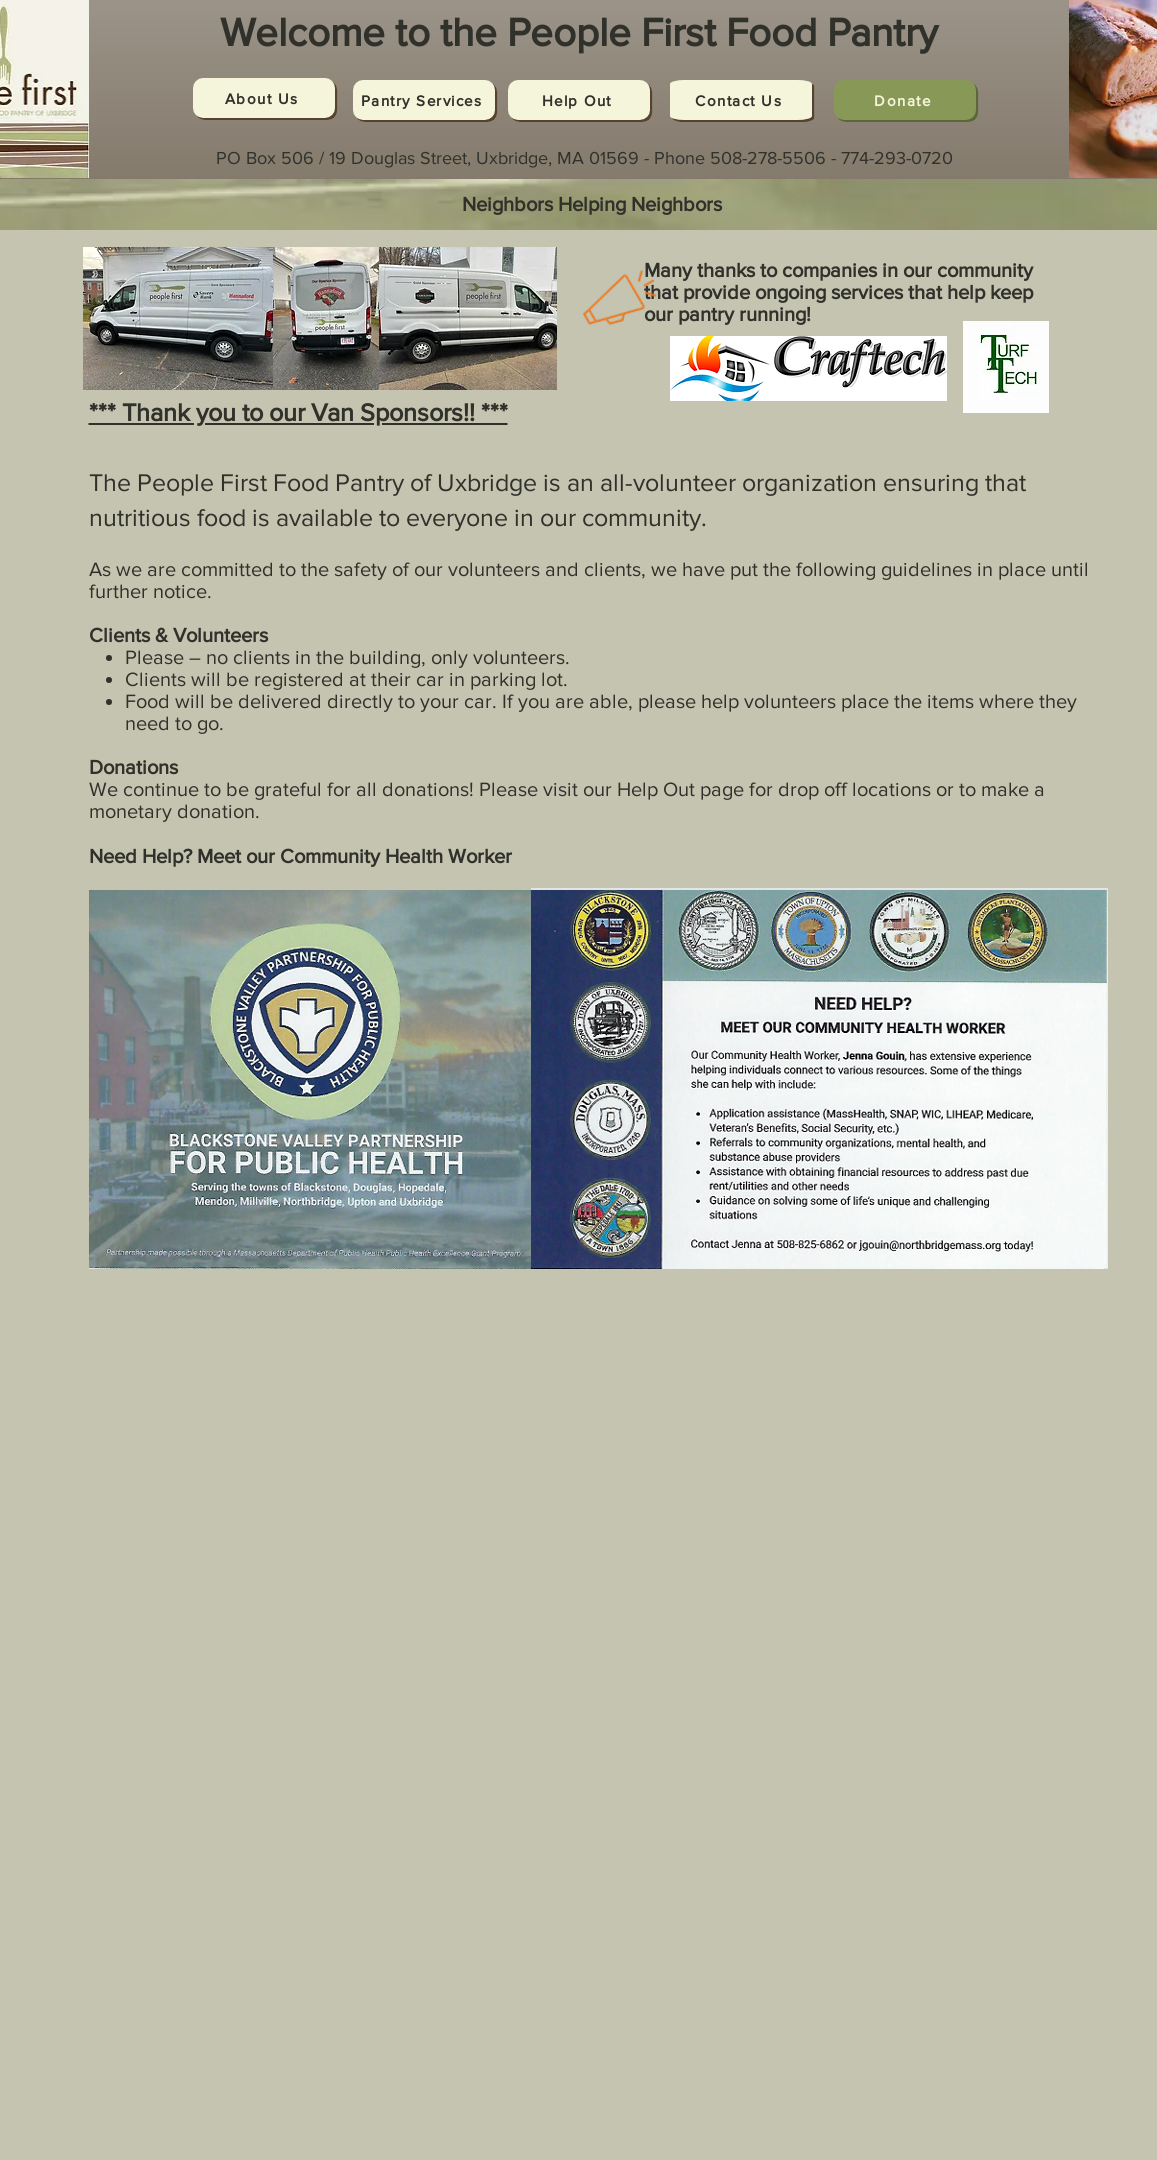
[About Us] (264, 98)
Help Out (656, 789)
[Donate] (905, 100)
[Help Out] (579, 100)
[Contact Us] (741, 100)
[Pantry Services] (424, 100)
